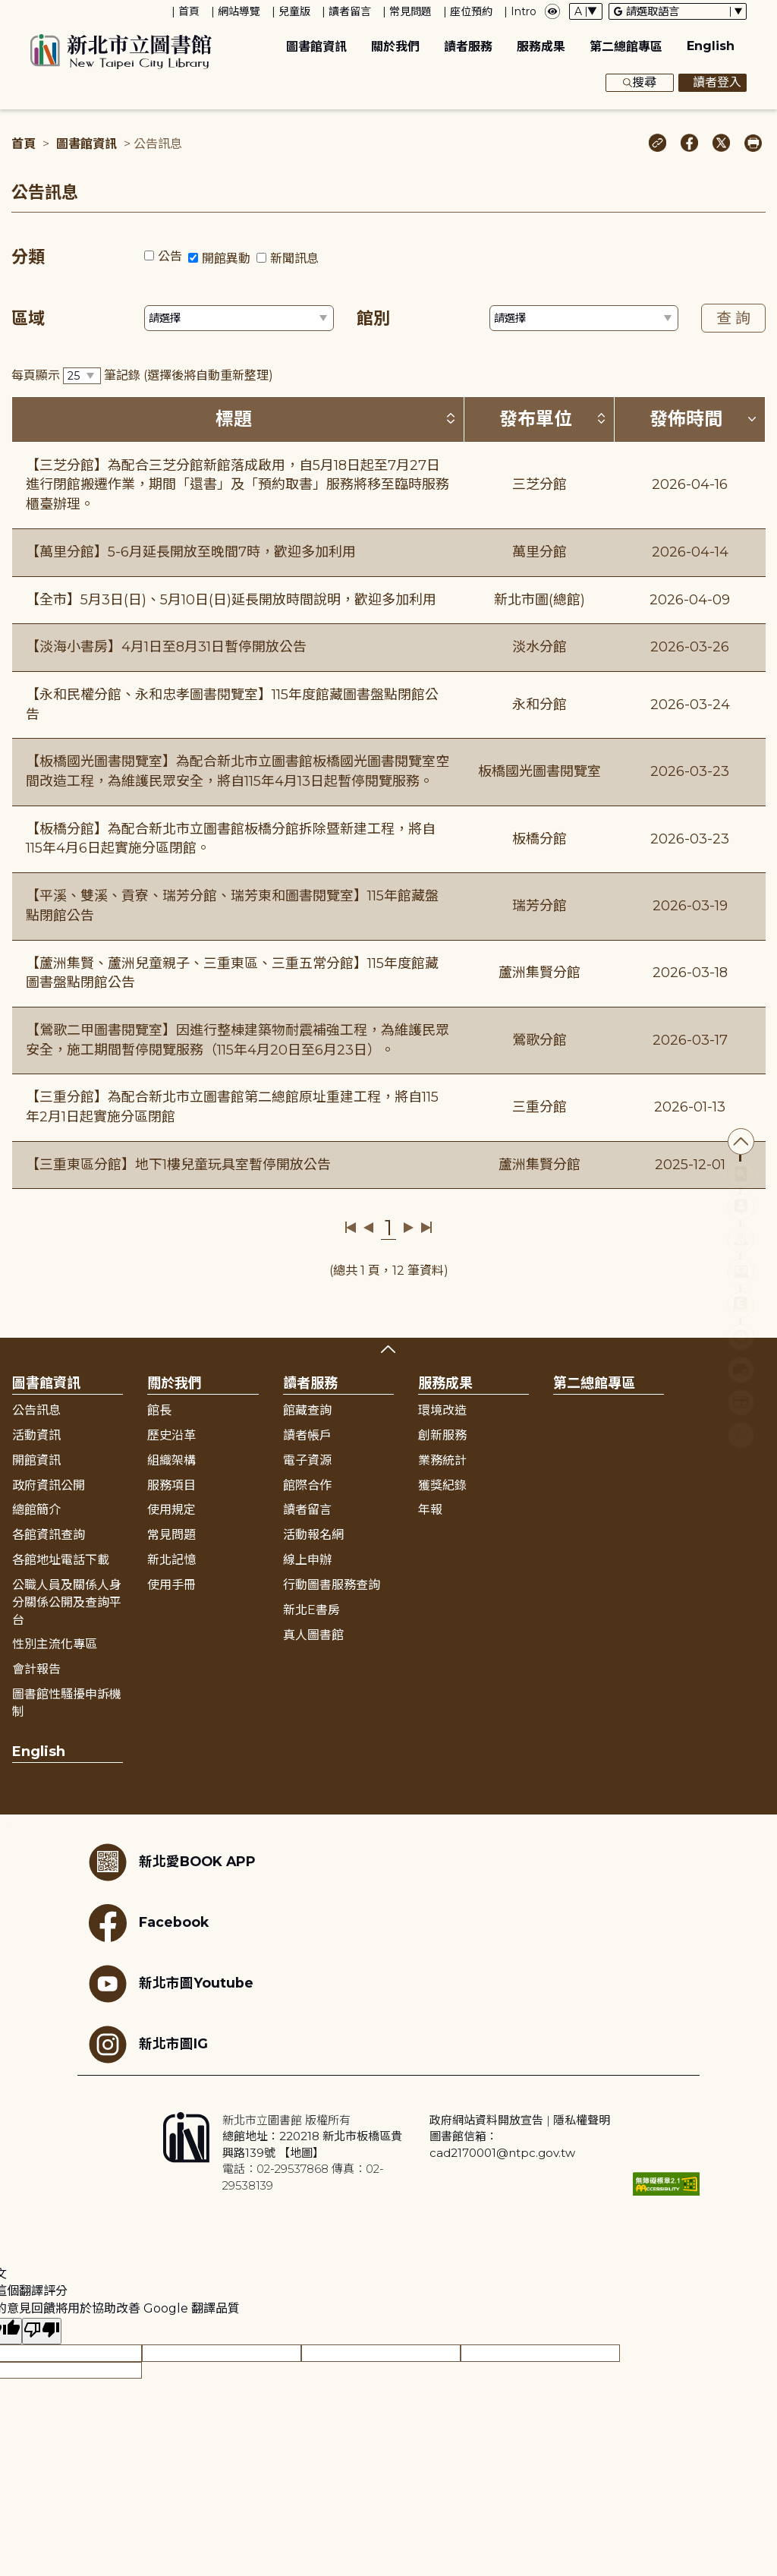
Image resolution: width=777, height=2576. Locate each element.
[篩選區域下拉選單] (239, 318)
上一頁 (368, 1227)
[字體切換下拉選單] (585, 11)
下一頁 (409, 1227)
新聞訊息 (294, 258)
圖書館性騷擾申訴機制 (66, 1703)
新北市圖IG (148, 2045)
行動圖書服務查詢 (331, 1585)
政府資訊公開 (48, 1485)
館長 (159, 1410)
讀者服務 (468, 46)
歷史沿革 (171, 1435)
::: (7, 10)
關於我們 (395, 46)
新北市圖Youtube (171, 1984)
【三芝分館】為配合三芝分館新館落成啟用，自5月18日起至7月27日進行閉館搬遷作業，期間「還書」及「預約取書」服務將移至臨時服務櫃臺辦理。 (237, 484)
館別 (373, 318)
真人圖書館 (313, 1635)
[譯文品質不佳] (41, 2331)
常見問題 (410, 11)
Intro (523, 11)
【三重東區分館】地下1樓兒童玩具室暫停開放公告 (178, 1164)
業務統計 (442, 1460)
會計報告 (36, 1669)
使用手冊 (171, 1585)
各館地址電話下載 (60, 1560)
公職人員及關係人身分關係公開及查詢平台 (66, 1602)
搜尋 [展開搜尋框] (639, 82)
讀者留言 (350, 11)
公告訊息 (36, 1410)
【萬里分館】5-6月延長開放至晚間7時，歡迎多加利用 (191, 552)
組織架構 (171, 1460)
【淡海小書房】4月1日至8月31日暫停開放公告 (166, 646)
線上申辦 (307, 1560)
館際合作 (307, 1485)
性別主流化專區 (54, 1644)
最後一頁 (426, 1227)
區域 (28, 318)
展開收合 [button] (388, 1349)
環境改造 (442, 1410)
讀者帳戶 (307, 1435)
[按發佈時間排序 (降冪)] (752, 418)
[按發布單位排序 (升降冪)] (601, 418)
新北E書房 (311, 1610)
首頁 (189, 11)
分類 (28, 257)
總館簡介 (36, 1509)
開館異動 (226, 258)
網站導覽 (239, 11)
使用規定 (171, 1509)
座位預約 (471, 11)
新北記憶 (171, 1560)
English (711, 46)
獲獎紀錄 (442, 1485)
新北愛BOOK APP (172, 1862)
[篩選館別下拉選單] (584, 318)
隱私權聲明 (581, 2120)
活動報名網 (313, 1535)
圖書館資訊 (316, 46)
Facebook (149, 1923)
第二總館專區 (626, 46)
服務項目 (171, 1485)
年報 (430, 1509)
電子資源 (307, 1460)
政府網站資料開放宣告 (486, 2120)
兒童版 (294, 11)
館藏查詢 (307, 1410)
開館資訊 (36, 1460)
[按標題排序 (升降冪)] (451, 418)
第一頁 (351, 1227)
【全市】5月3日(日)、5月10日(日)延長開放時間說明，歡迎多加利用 (231, 599)
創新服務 (442, 1435)
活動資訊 (36, 1435)
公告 (170, 256)
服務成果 (541, 46)
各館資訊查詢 (48, 1535)
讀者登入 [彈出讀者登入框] (712, 83)
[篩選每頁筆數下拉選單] (82, 376)
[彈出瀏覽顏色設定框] (552, 11)
